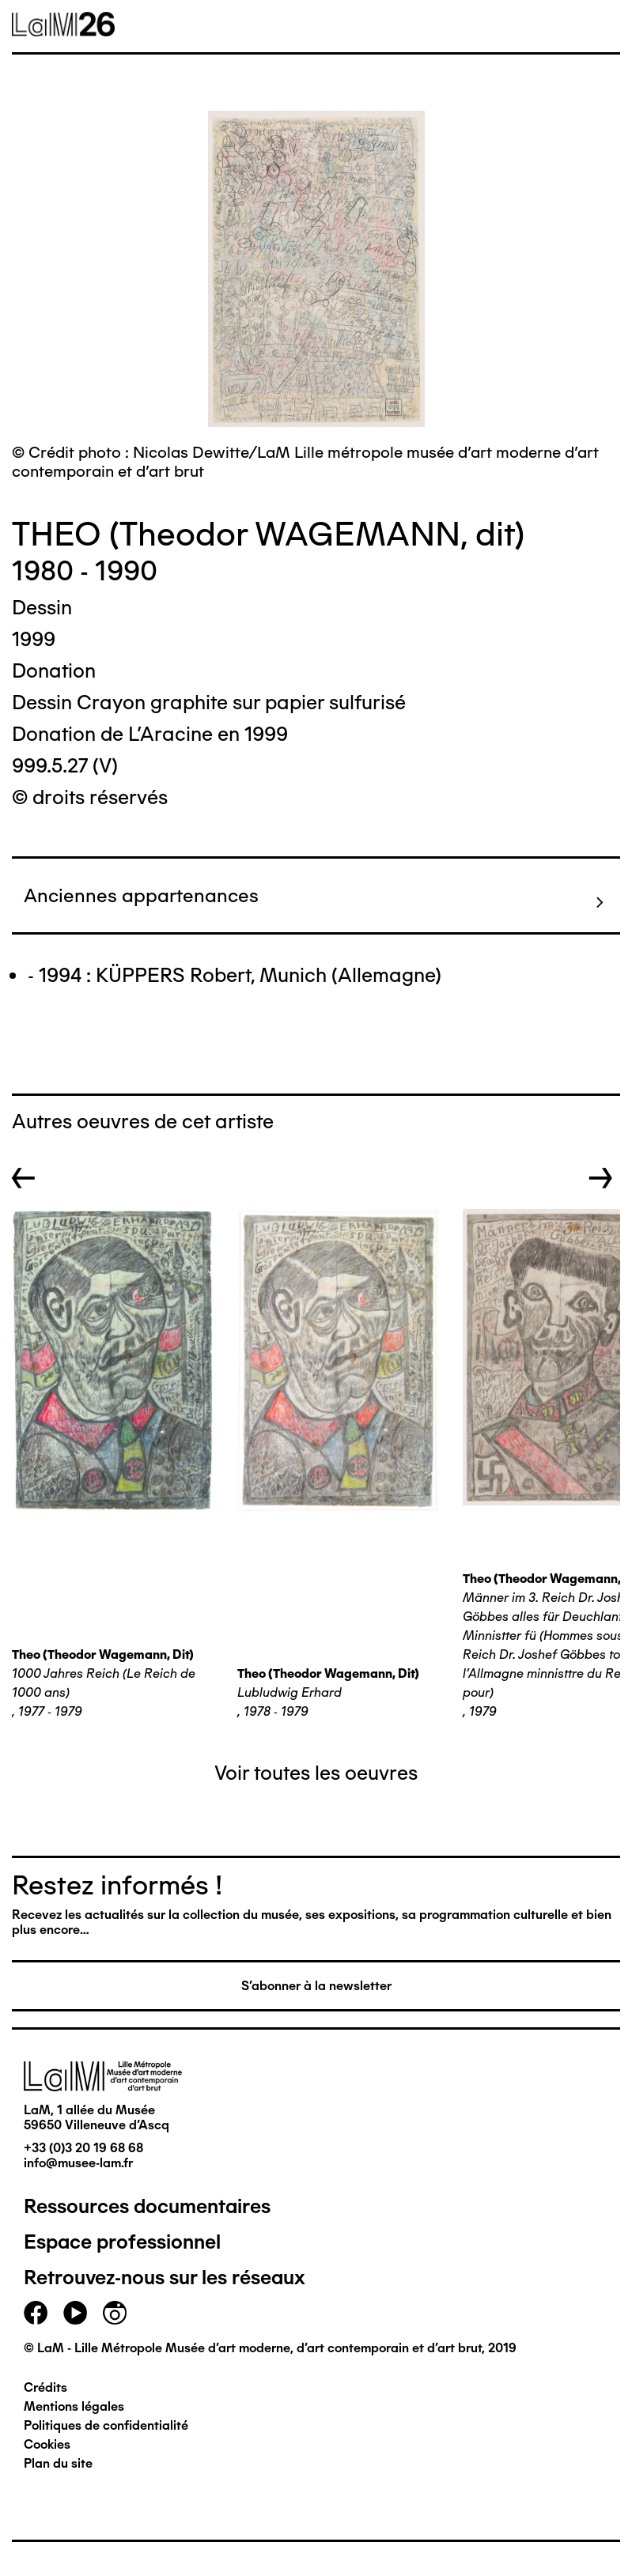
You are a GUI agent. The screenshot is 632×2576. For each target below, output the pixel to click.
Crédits (45, 2387)
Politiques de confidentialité (106, 2425)
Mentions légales (74, 2406)
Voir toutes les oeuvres (316, 1773)
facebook (35, 2313)
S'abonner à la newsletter (316, 1985)
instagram (115, 2313)
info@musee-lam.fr (78, 2162)
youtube (75, 2313)
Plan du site (58, 2463)
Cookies (47, 2444)
